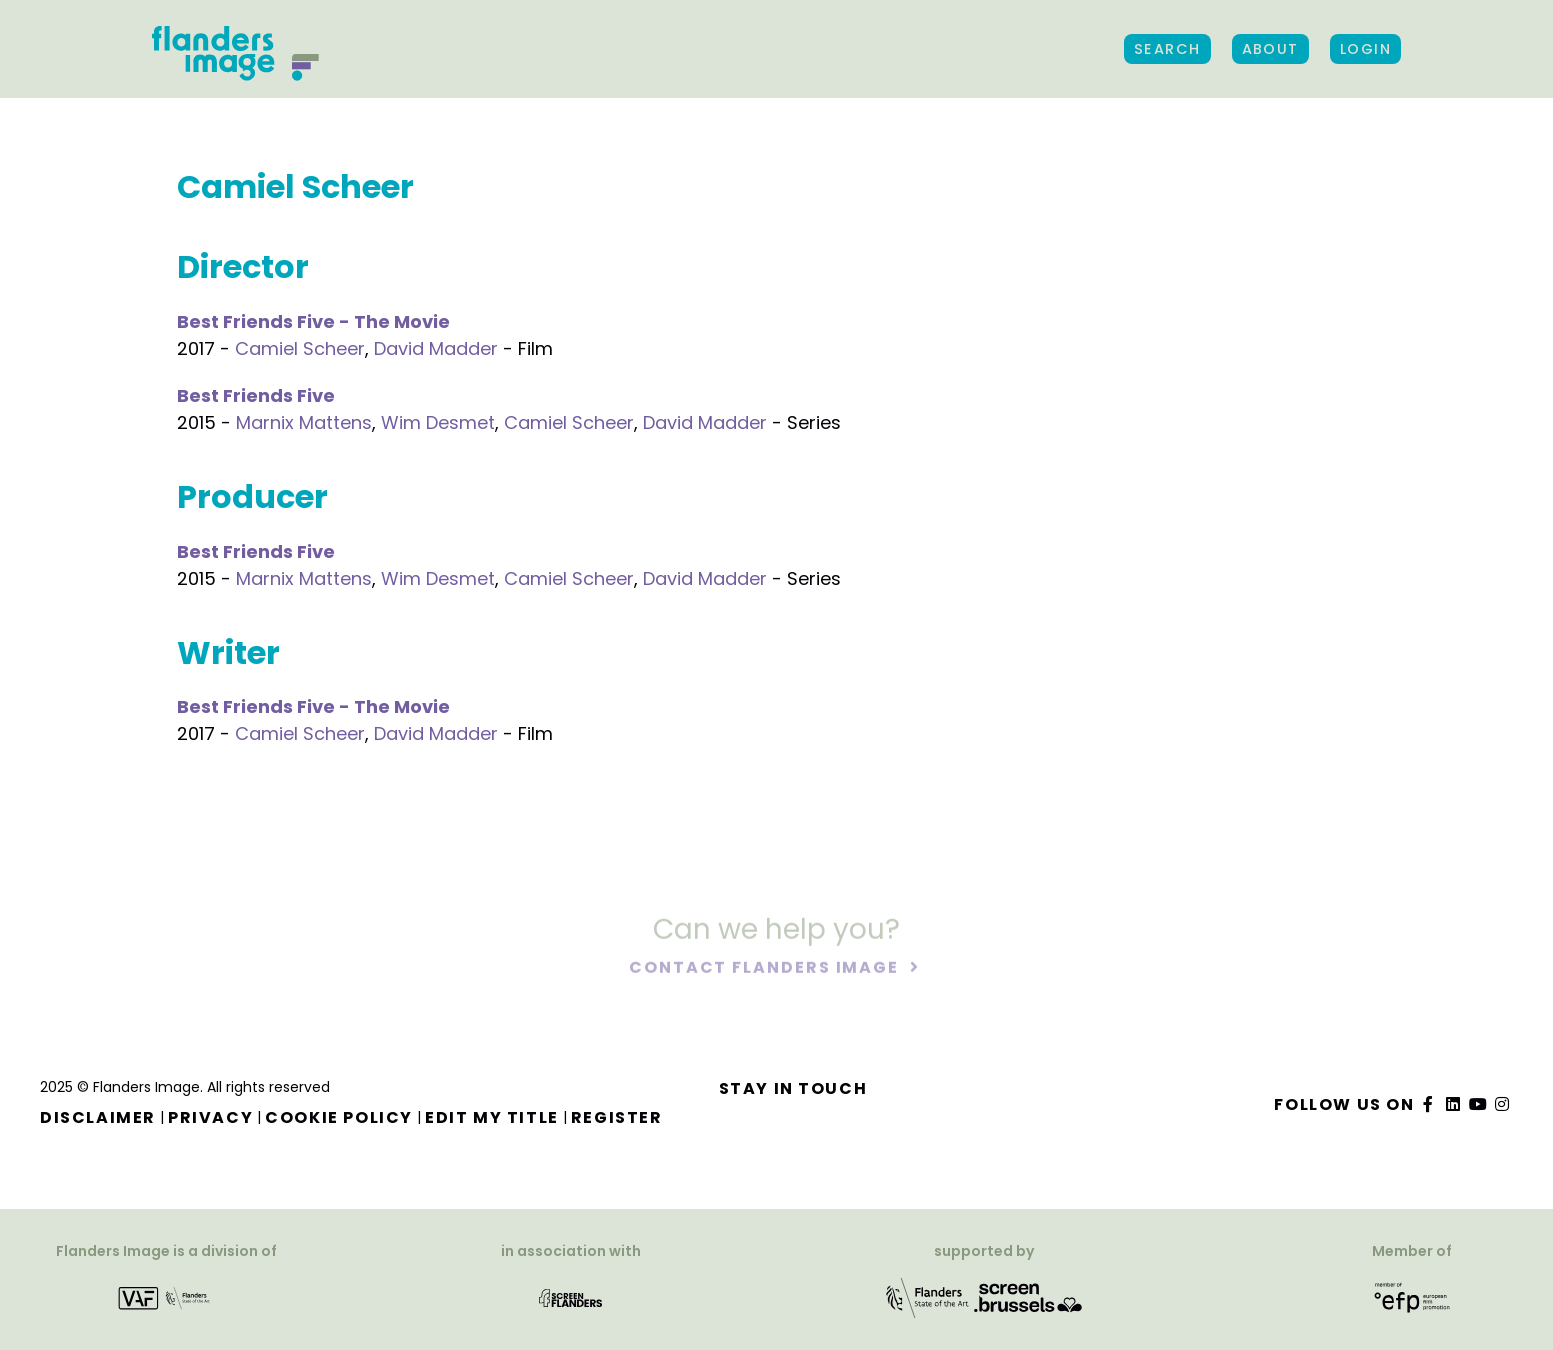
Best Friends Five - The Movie (313, 321)
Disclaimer (98, 1117)
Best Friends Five (256, 395)
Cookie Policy (339, 1117)
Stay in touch (793, 1088)
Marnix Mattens (304, 422)
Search (1167, 49)
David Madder (436, 348)
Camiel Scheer (300, 348)
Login (1365, 49)
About (1270, 49)
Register (617, 1117)
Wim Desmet (438, 422)
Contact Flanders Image (766, 968)
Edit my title (492, 1117)
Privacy (210, 1117)
